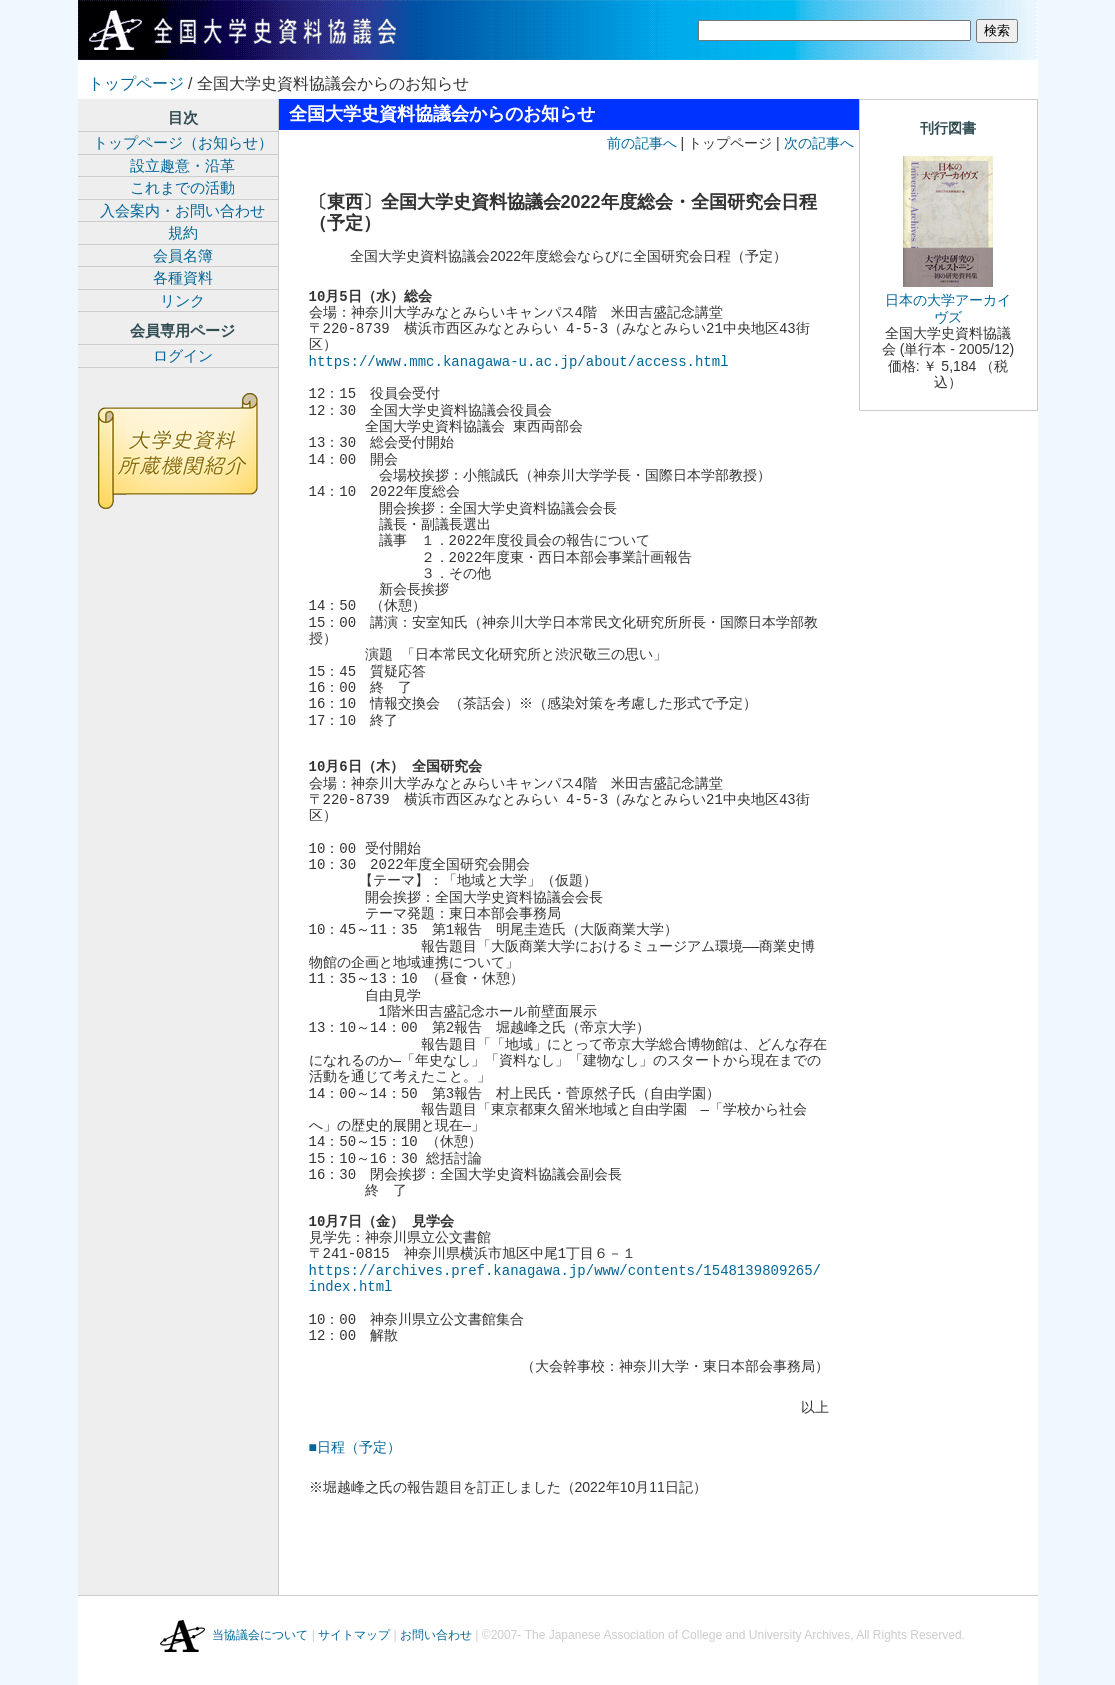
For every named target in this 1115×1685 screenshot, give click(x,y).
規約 (183, 232)
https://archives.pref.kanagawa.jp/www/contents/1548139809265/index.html (565, 1278)
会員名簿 (183, 255)
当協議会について (260, 1636)
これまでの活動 (182, 187)
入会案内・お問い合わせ (182, 210)
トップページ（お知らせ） (183, 142)
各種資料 (183, 277)
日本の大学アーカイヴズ (948, 308)
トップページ (136, 83)
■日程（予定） (355, 1447)
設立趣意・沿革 (182, 165)
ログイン (183, 355)
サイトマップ (354, 1636)
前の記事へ (642, 143)
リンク (182, 300)
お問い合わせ (436, 1636)
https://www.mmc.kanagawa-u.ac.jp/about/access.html (519, 361)
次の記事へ (819, 143)
